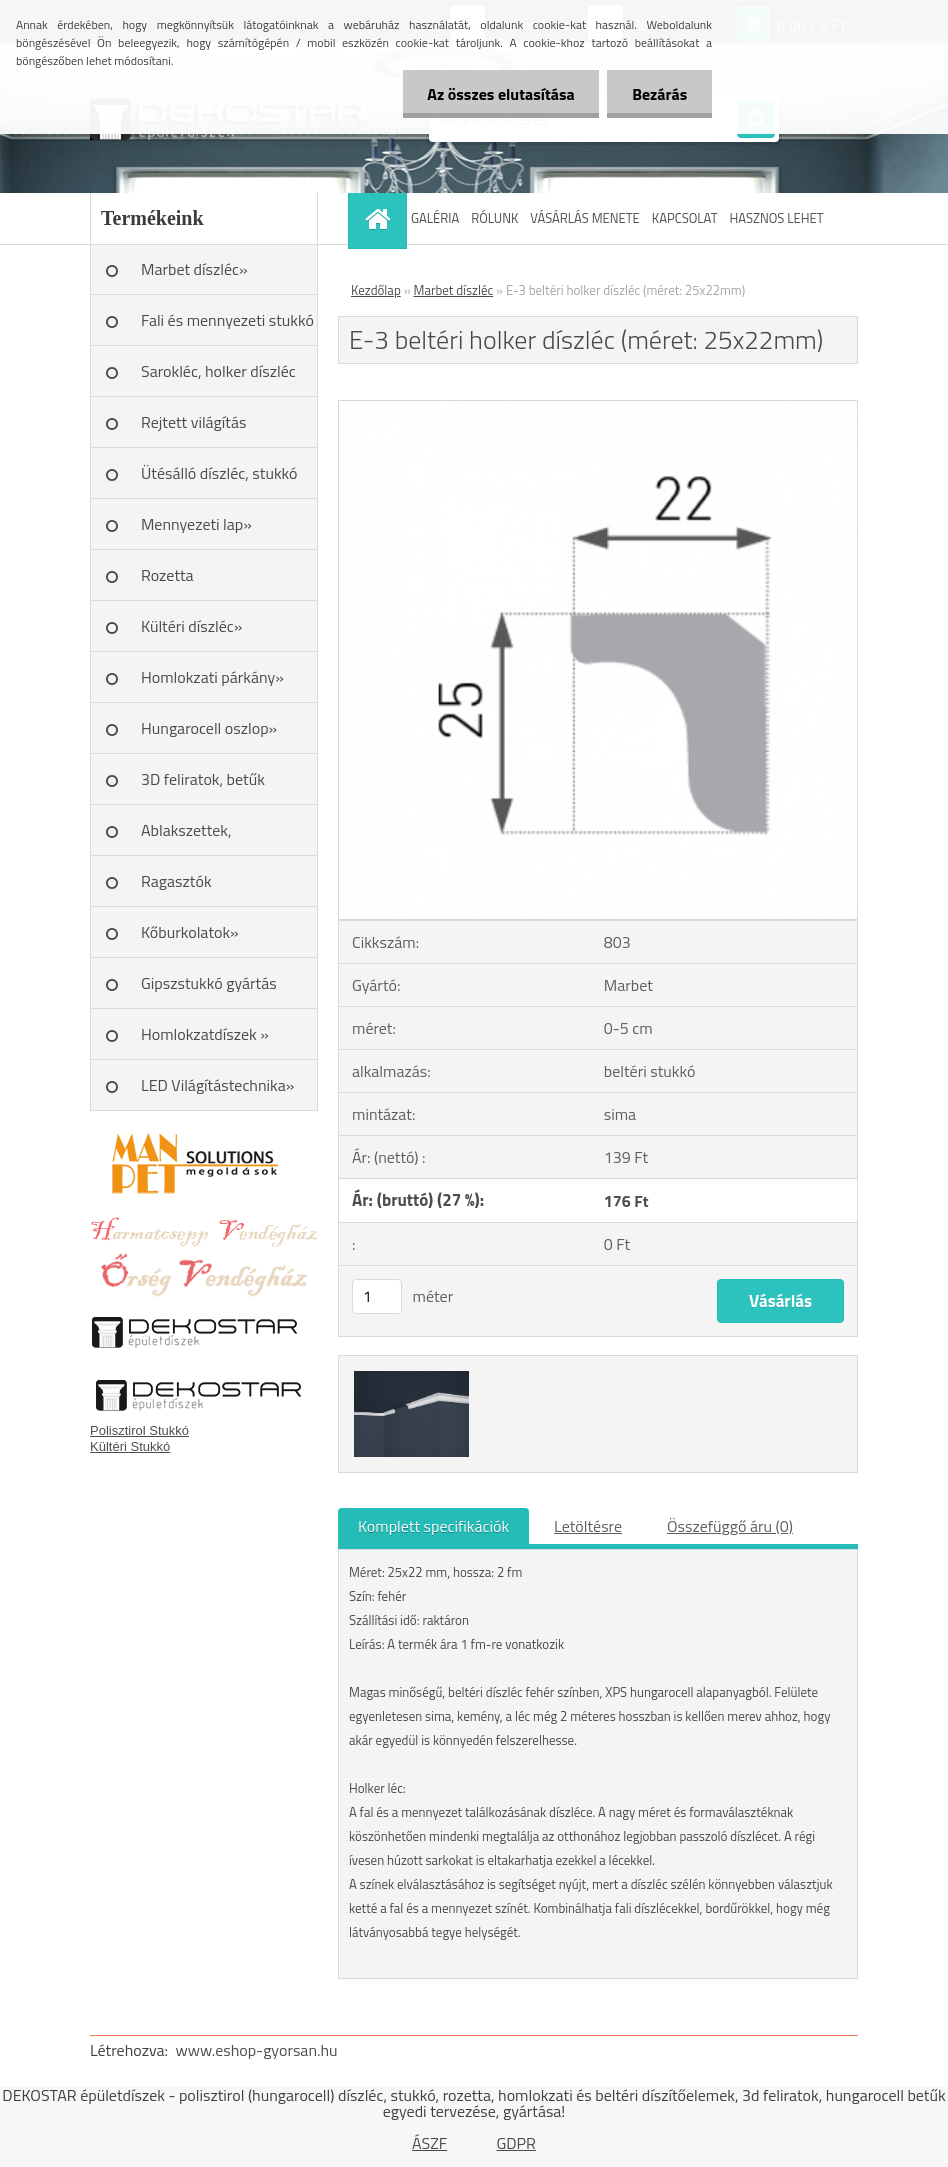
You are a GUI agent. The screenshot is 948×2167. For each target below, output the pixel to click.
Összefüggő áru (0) (730, 1526)
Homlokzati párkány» (212, 677)
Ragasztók (176, 881)
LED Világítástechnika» (217, 1085)
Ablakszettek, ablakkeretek (186, 837)
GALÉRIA (435, 218)
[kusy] (377, 1296)
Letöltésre (588, 1526)
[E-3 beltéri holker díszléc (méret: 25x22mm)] (598, 409)
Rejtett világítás (193, 422)
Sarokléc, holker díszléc (218, 371)
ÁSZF (429, 2143)
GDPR (516, 2143)
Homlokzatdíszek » (205, 1034)
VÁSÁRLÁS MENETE (584, 218)
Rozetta (167, 575)
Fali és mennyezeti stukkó (227, 320)
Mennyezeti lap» (196, 524)
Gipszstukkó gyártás (209, 983)
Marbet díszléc (454, 290)
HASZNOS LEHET (777, 218)
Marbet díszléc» (194, 269)
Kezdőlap (376, 290)
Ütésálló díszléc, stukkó (219, 473)
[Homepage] (380, 218)
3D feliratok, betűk (203, 779)
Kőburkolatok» (190, 932)
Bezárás (659, 94)
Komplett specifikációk (433, 1526)
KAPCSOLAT (685, 218)
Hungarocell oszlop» (209, 728)
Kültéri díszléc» (191, 626)
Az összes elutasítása (500, 94)
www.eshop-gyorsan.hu (257, 2050)
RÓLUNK (494, 218)
